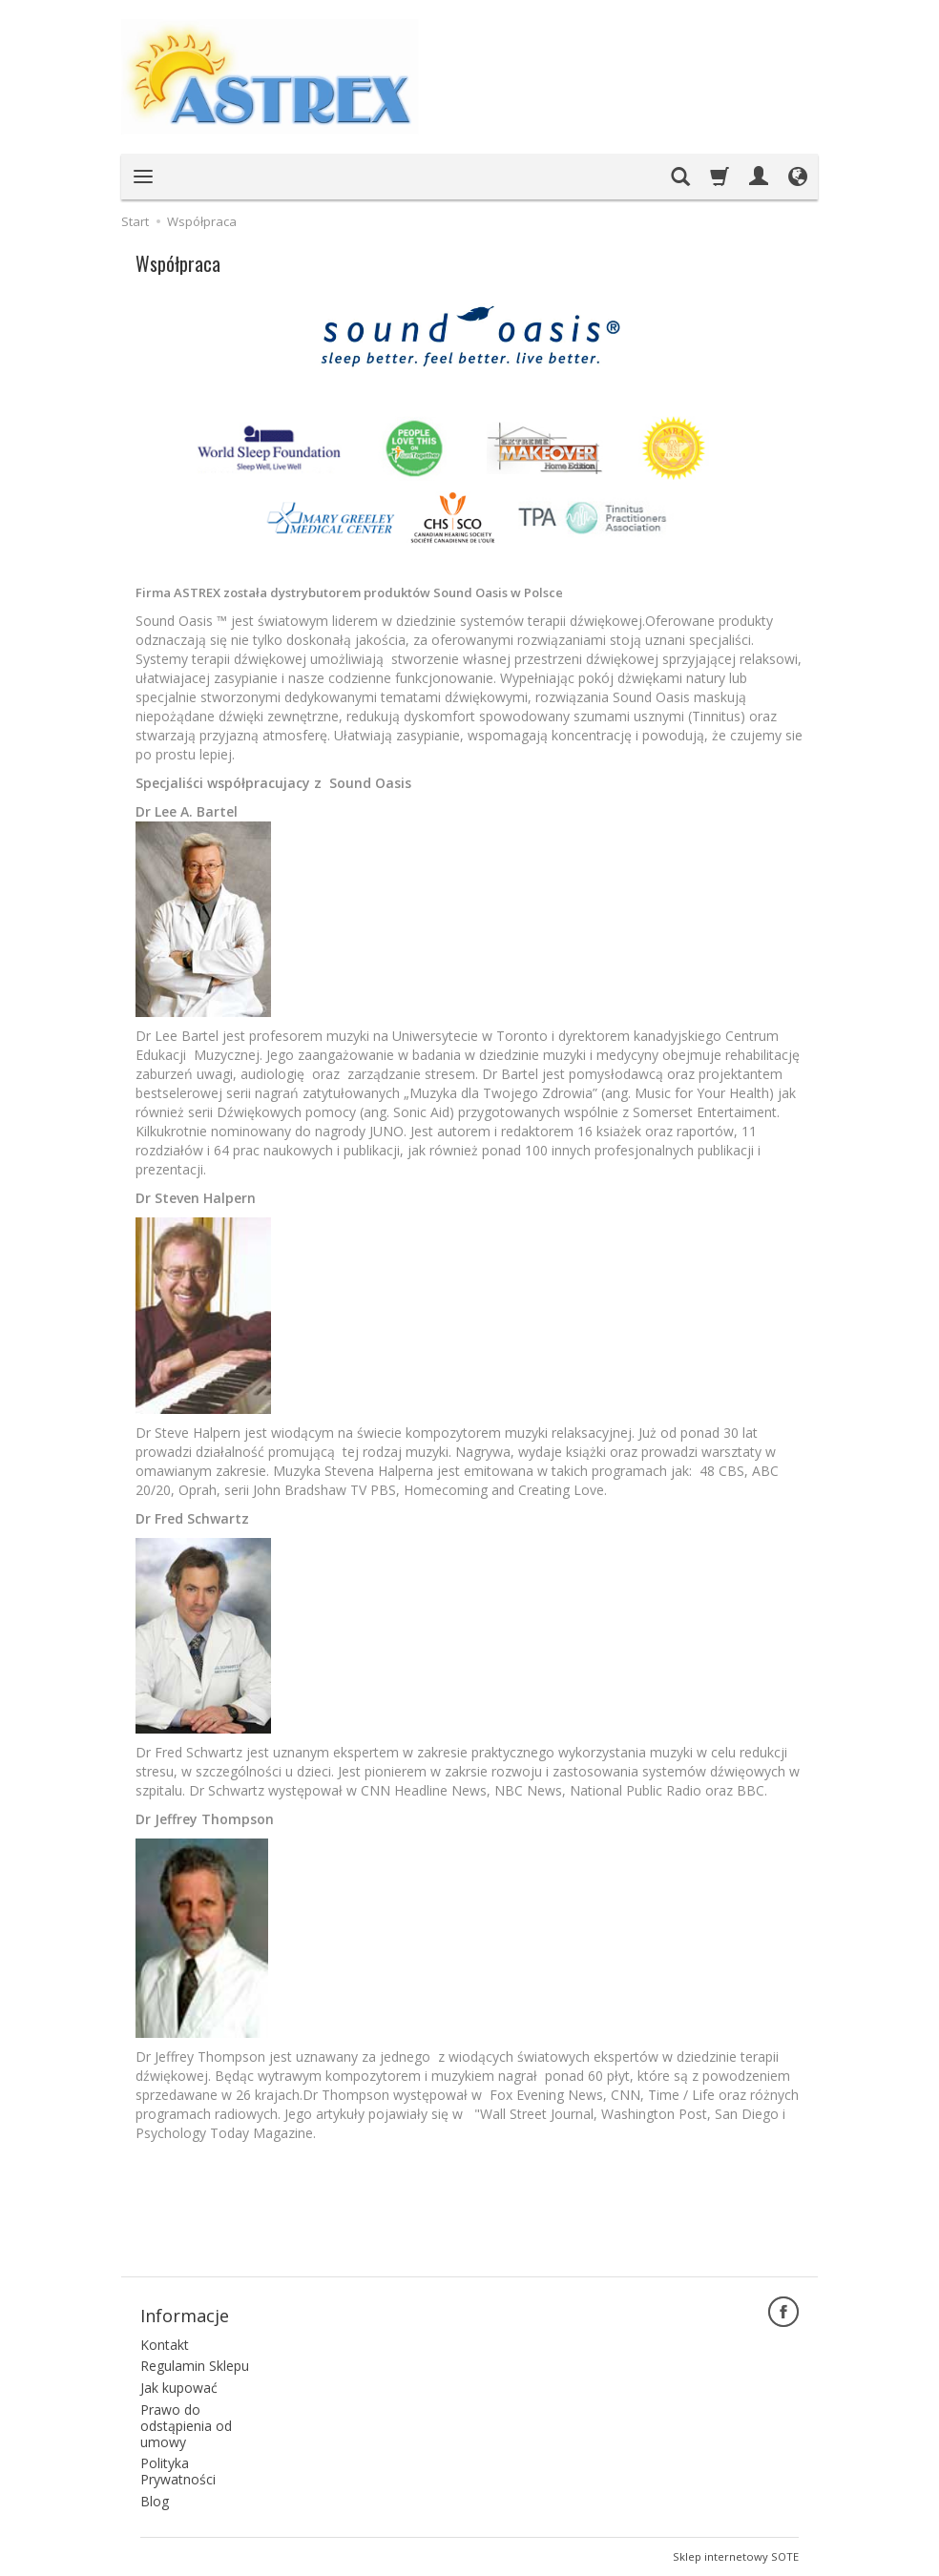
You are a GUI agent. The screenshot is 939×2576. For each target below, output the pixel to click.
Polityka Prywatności (178, 2471)
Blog (154, 2501)
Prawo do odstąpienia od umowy (186, 2425)
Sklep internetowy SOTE (736, 2556)
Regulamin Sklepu (194, 2366)
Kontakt (164, 2345)
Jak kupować (179, 2388)
